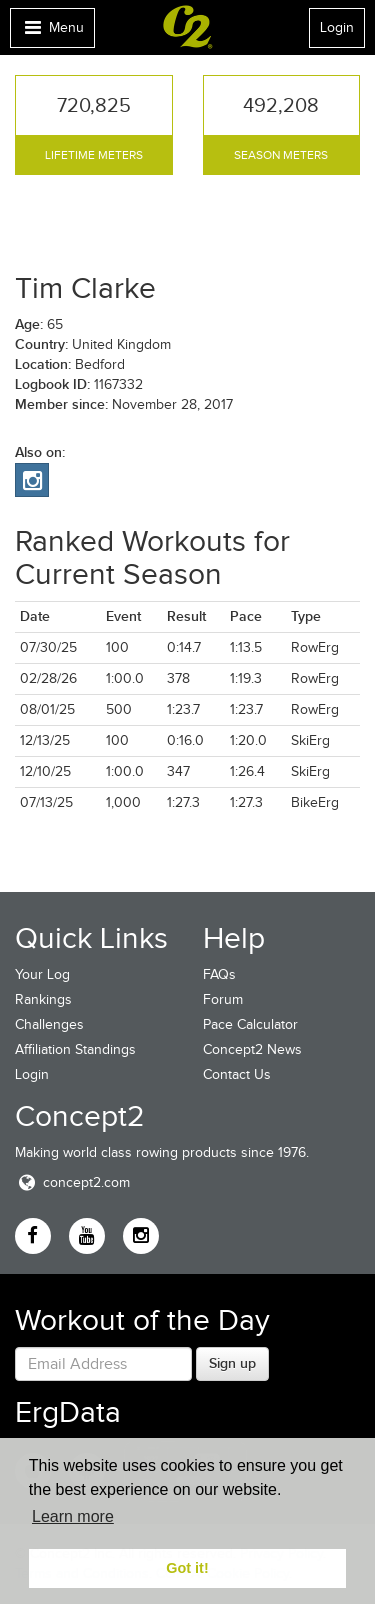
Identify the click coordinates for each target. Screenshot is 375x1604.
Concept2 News (252, 1049)
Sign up (232, 1363)
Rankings (43, 999)
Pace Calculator (250, 1024)
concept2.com (72, 1182)
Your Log (42, 974)
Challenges (49, 1024)
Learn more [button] (73, 1516)
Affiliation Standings (75, 1049)
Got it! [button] (187, 1568)
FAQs (219, 974)
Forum (223, 999)
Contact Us (237, 1074)
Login (337, 27)
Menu (52, 32)
